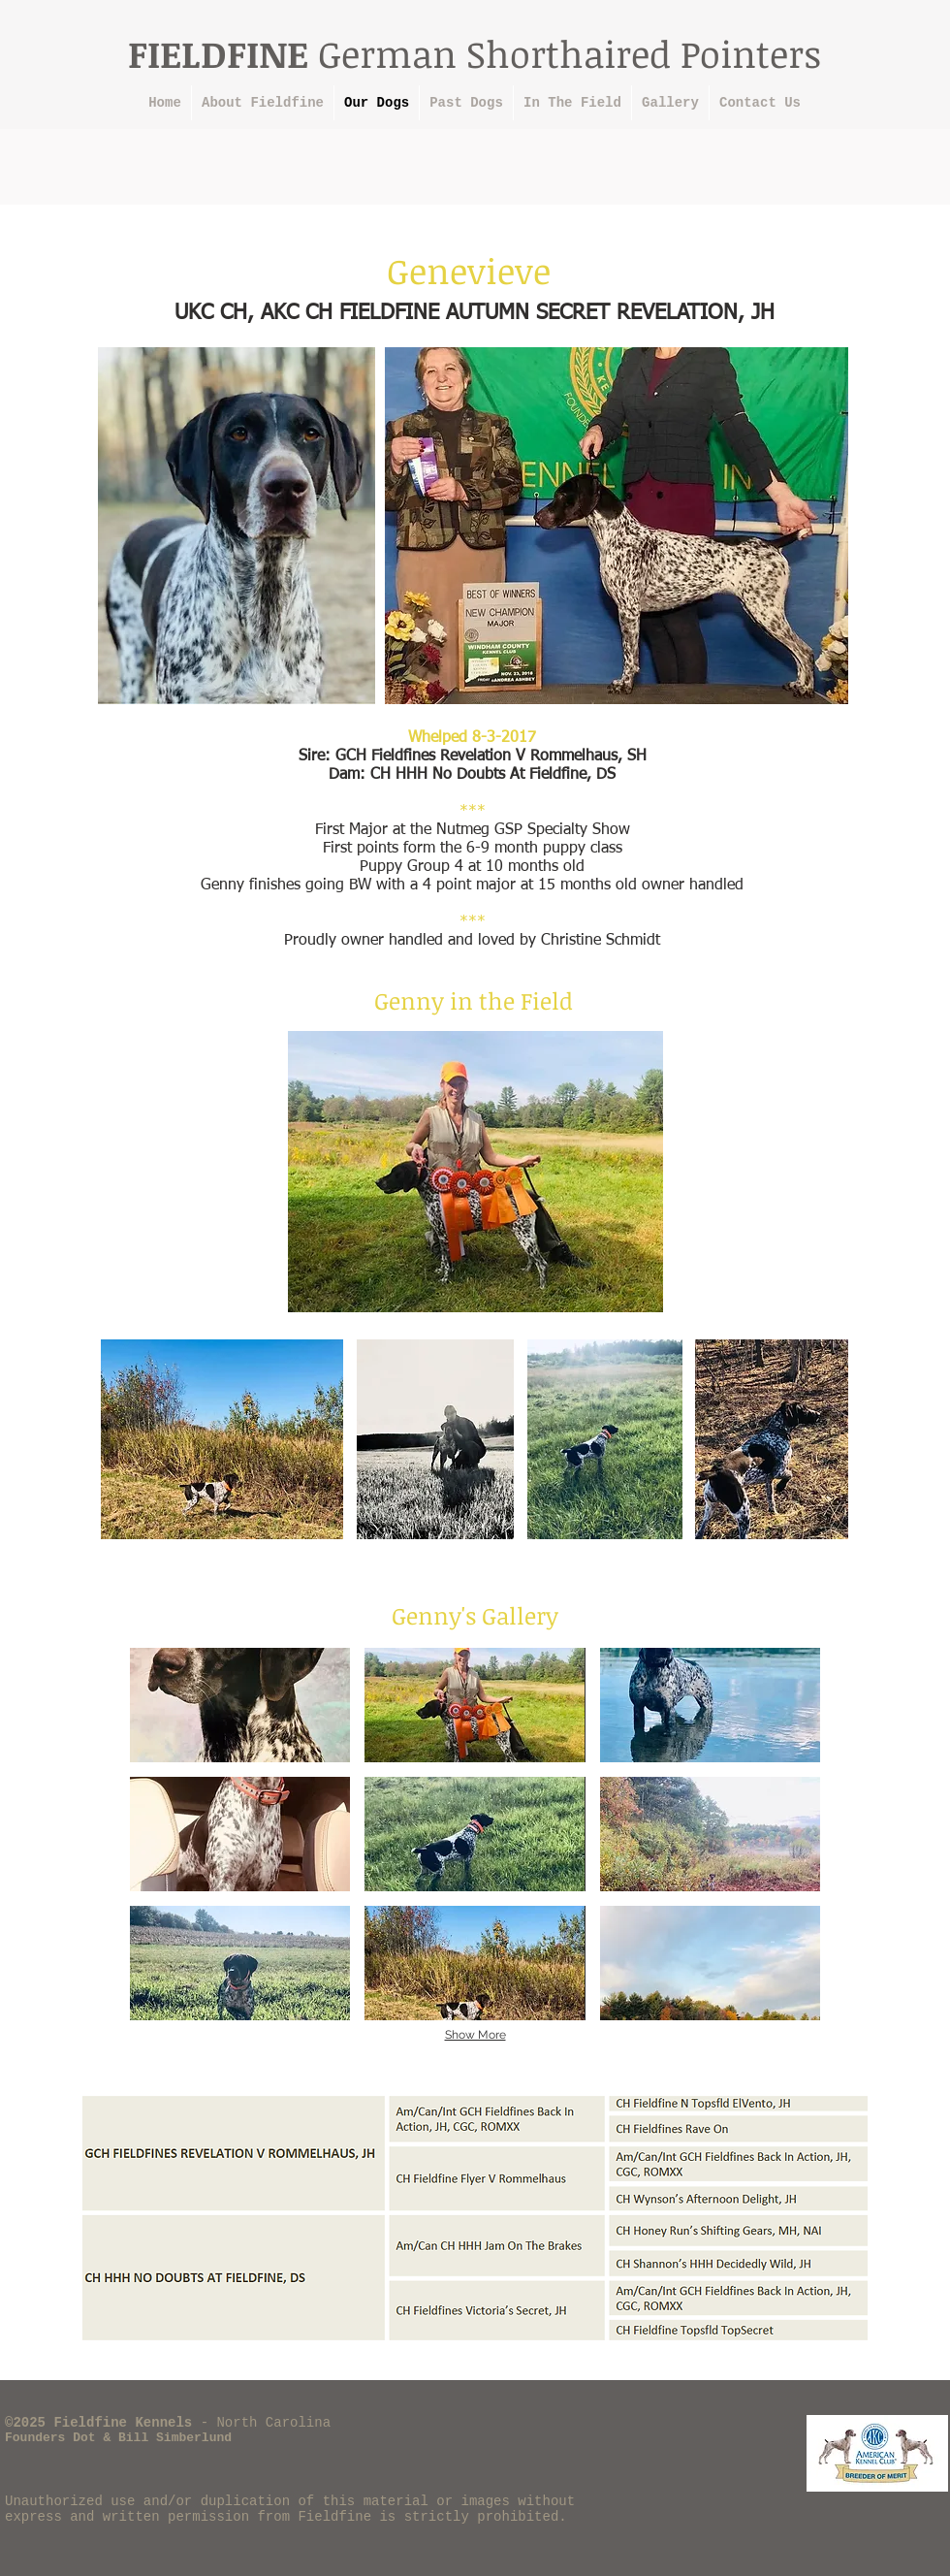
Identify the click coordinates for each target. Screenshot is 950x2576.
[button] (240, 1705)
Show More (475, 2035)
